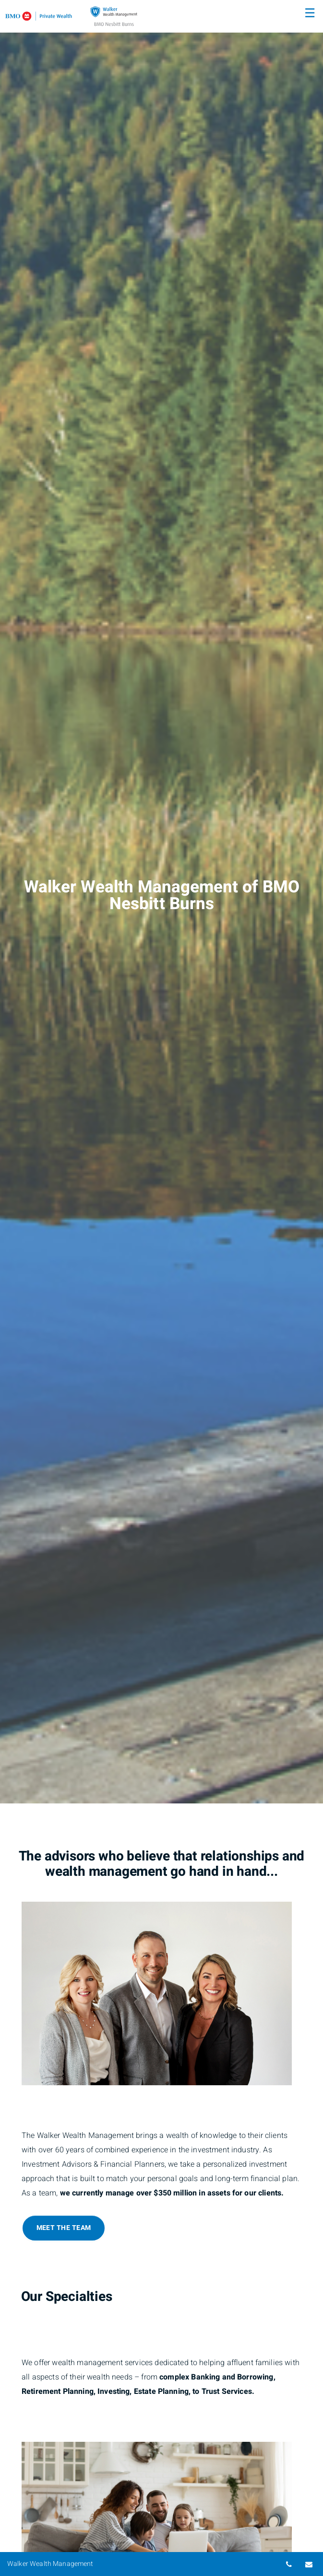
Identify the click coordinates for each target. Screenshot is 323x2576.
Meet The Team (63, 2228)
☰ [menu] (309, 13)
